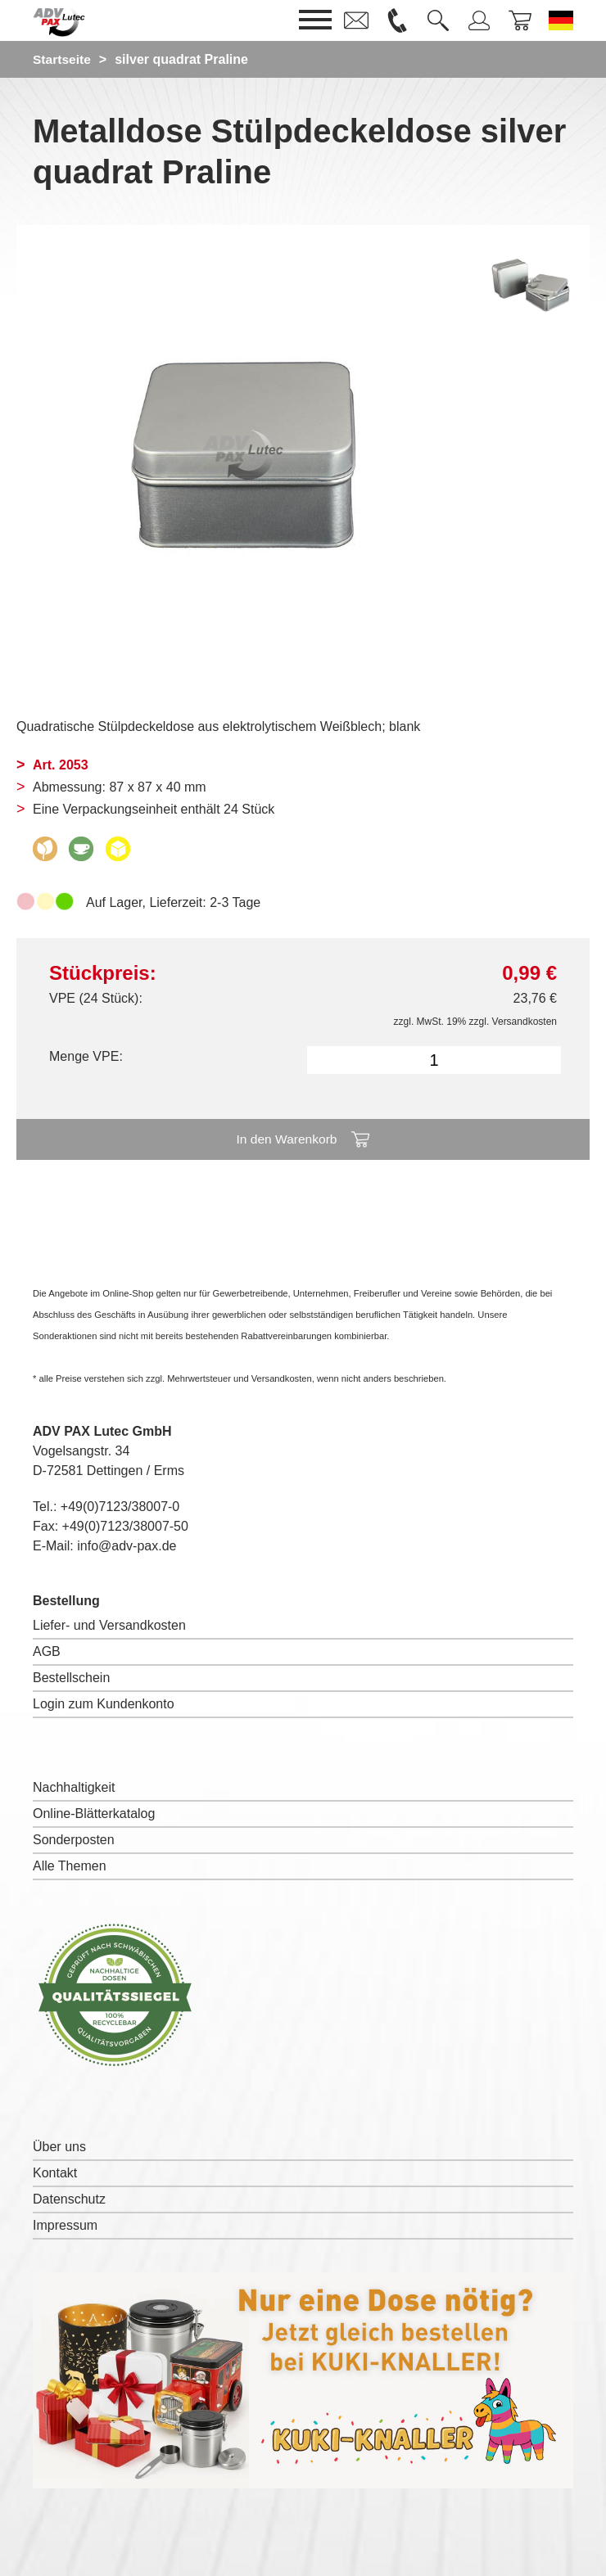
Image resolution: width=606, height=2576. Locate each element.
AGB (47, 1651)
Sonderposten (74, 1840)
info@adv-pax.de (126, 1546)
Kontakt (55, 2173)
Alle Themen (69, 1866)
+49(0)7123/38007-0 (120, 1507)
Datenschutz (69, 2199)
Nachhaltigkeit (74, 1787)
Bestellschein (71, 1678)
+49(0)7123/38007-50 (125, 1526)
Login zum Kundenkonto (103, 1704)
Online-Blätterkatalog (94, 1813)
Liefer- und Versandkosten (109, 1625)
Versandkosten (524, 1021)
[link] (356, 20)
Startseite (63, 59)
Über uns (59, 2147)
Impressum (65, 2225)
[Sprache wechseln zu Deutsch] (561, 20)
